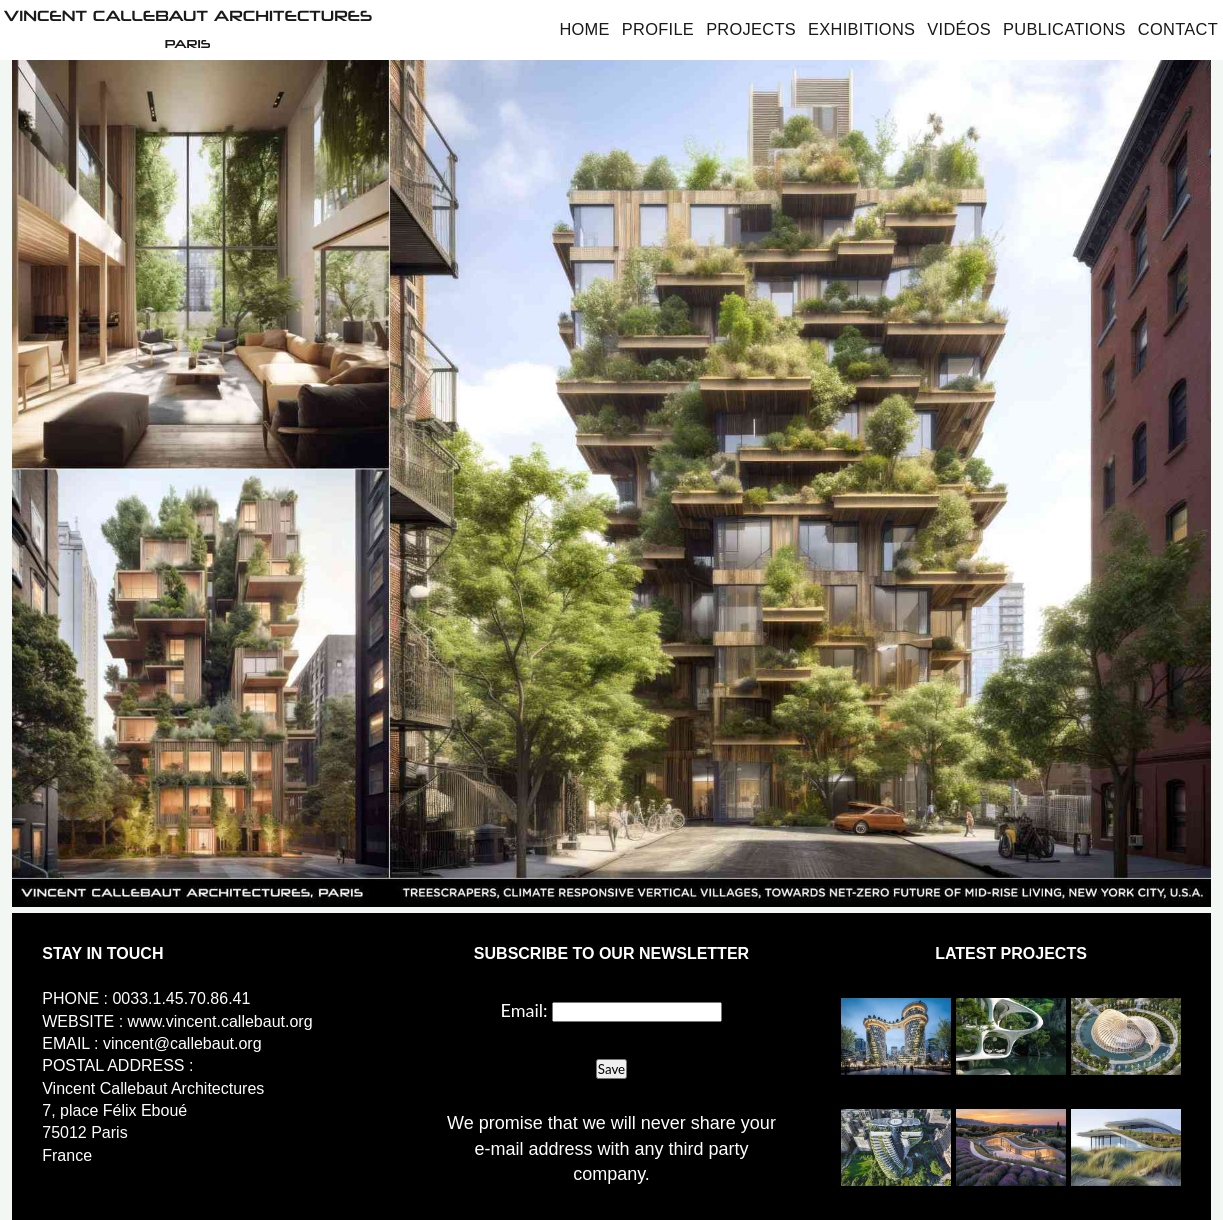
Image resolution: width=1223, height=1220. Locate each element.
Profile (658, 29)
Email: (524, 1010)
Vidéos (959, 29)
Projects (751, 29)
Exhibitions (861, 29)
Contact (1178, 29)
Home (584, 29)
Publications (1064, 29)
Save (611, 1069)
